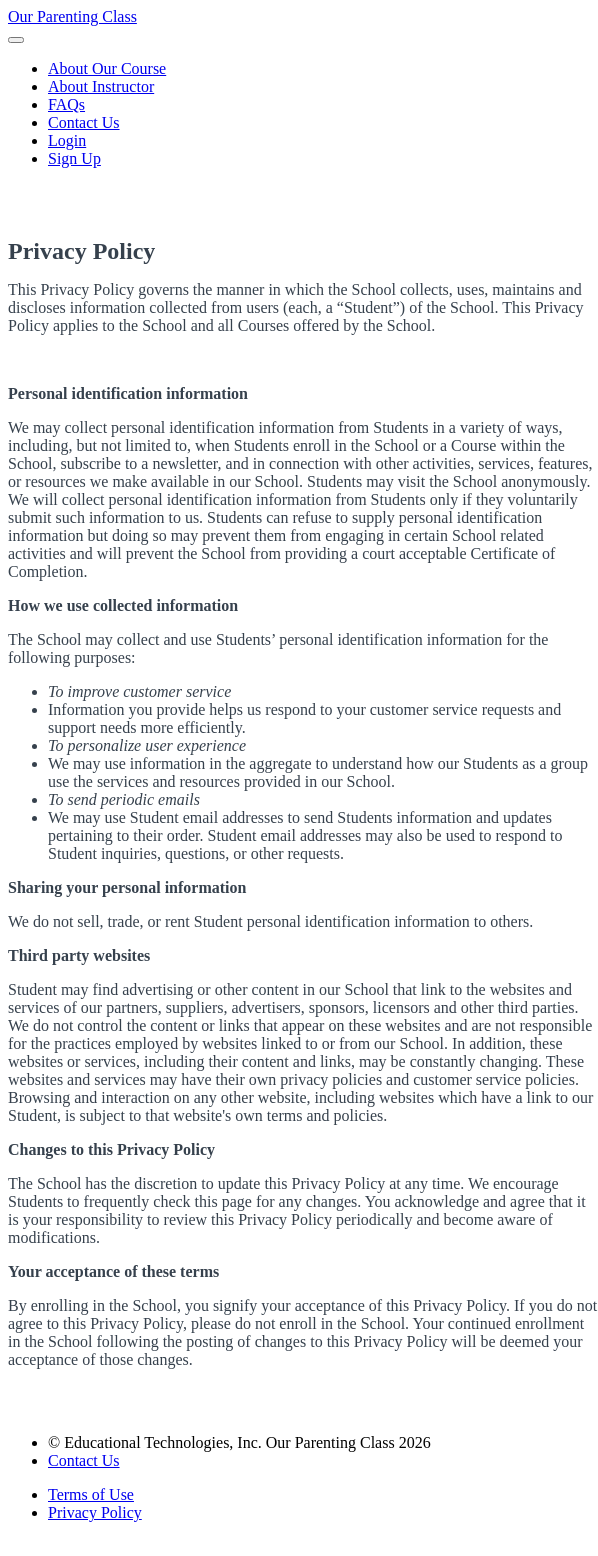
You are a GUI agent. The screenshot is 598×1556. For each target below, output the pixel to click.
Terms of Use (91, 1494)
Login (67, 140)
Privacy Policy (95, 1512)
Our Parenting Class (72, 16)
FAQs (66, 104)
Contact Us (84, 122)
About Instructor (101, 86)
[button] (16, 40)
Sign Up (74, 158)
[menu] (299, 114)
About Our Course (107, 68)
